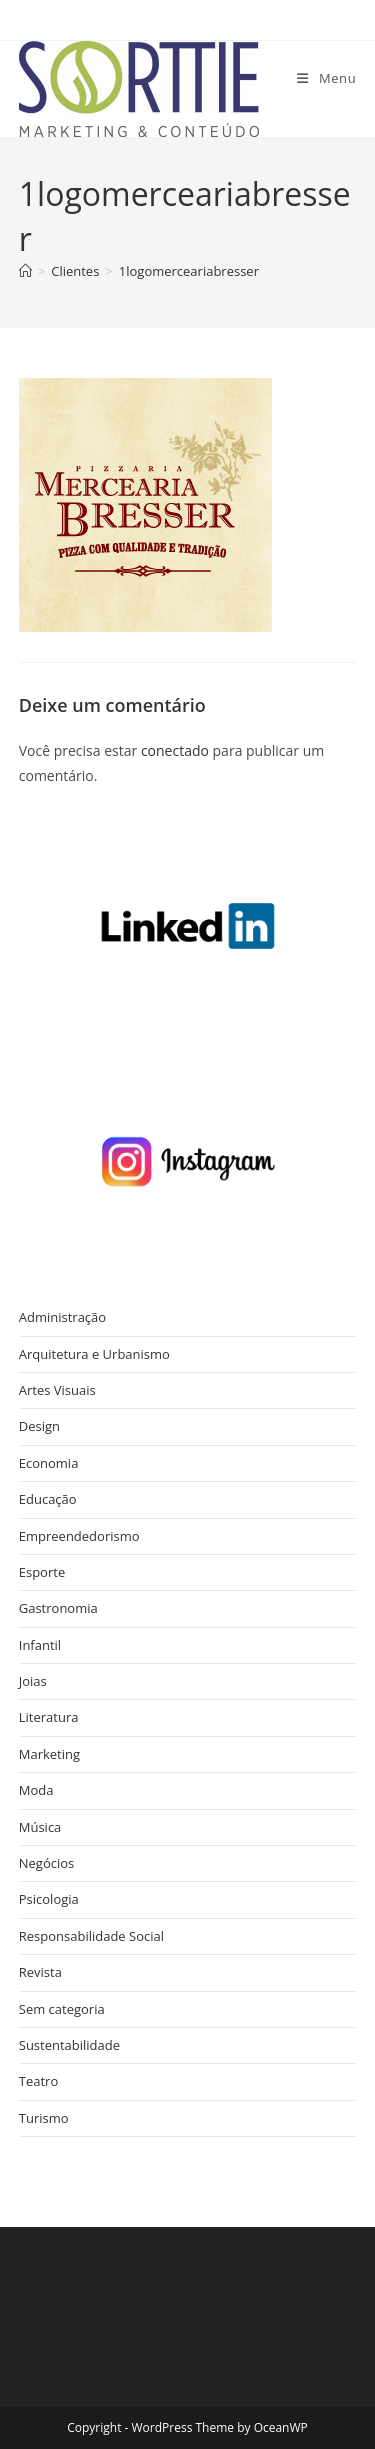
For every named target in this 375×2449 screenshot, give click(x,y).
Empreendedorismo (79, 1536)
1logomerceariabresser (189, 271)
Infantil (40, 1645)
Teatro (38, 2081)
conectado (175, 750)
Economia (49, 1463)
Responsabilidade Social (91, 1936)
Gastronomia (58, 1608)
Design (39, 1426)
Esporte (42, 1572)
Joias (33, 1681)
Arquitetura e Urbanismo (94, 1354)
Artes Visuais (57, 1390)
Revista (40, 1972)
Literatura (49, 1717)
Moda (36, 1790)
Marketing (49, 1754)
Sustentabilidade (69, 2045)
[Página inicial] (25, 271)
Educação (48, 1499)
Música (40, 1827)
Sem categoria (62, 2009)
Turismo (44, 2118)
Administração (62, 1317)
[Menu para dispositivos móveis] (326, 78)
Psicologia (49, 1899)
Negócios (47, 1863)
